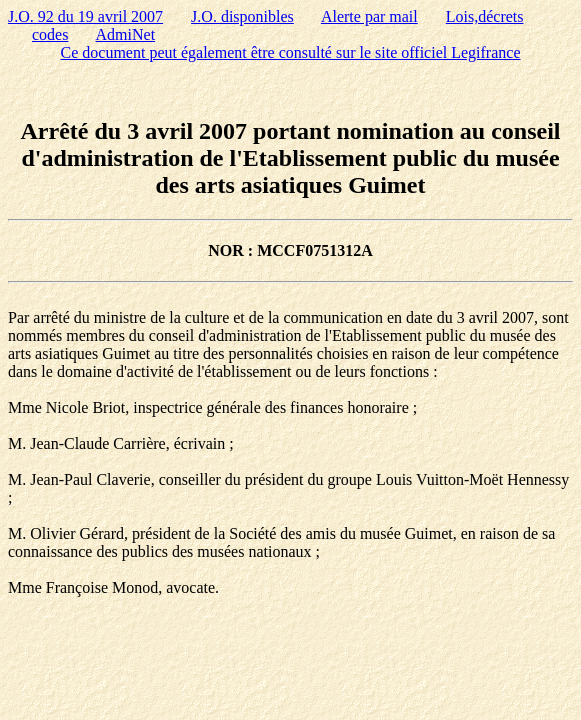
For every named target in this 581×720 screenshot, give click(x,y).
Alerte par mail (369, 16)
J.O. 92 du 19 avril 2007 (85, 16)
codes (50, 34)
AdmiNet (126, 34)
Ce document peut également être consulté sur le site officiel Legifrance (291, 52)
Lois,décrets (485, 16)
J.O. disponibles (242, 16)
